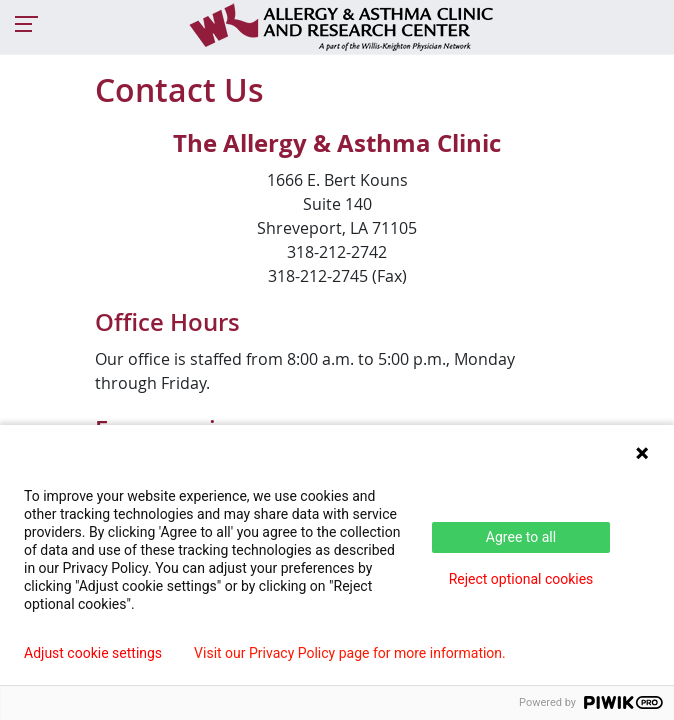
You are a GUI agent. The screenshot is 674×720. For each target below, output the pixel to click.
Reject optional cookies (521, 579)
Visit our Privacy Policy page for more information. (350, 653)
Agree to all (521, 537)
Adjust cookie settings (93, 653)
